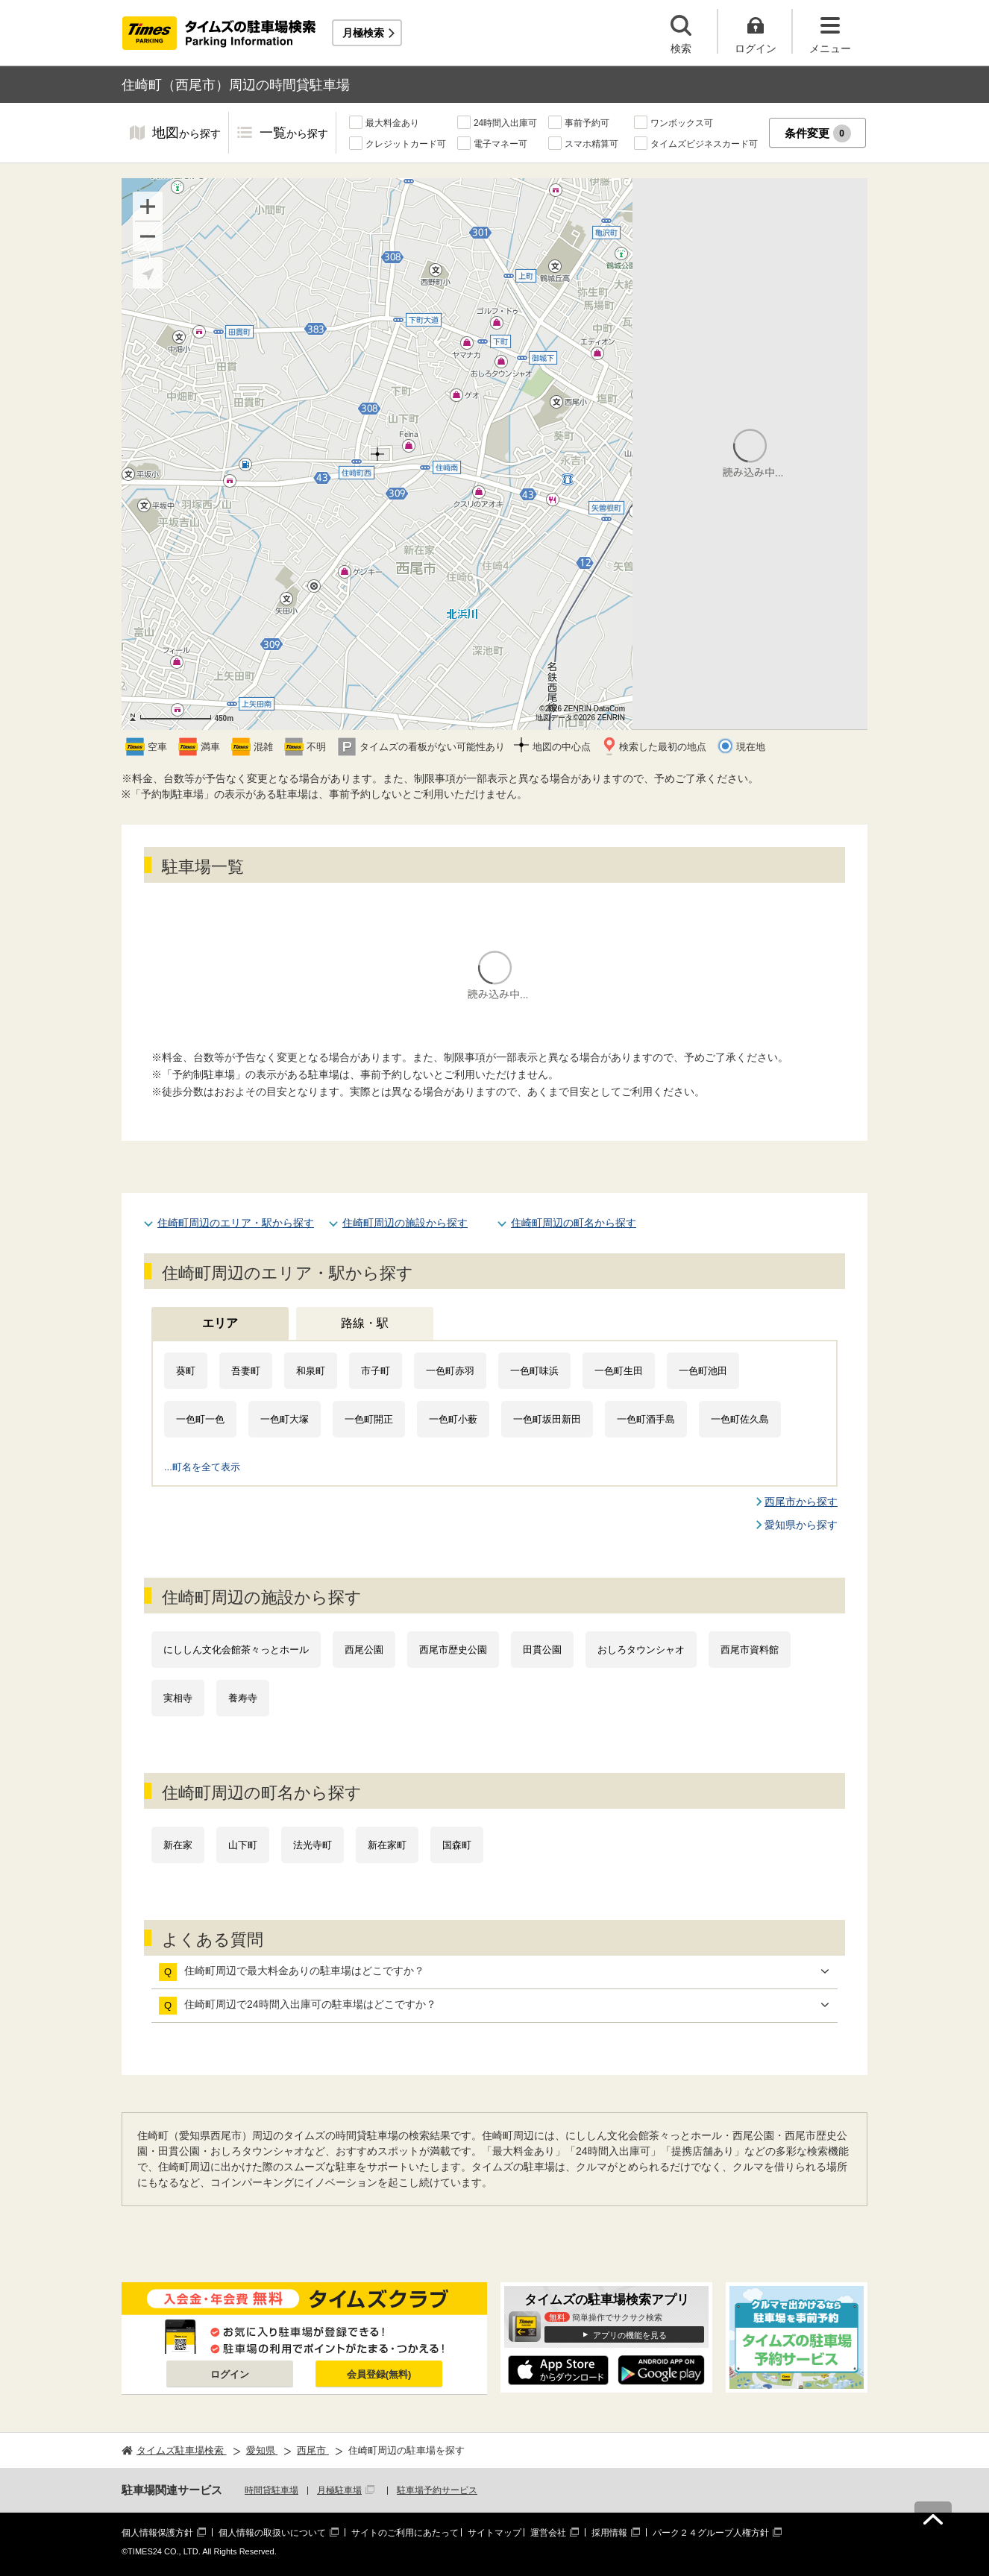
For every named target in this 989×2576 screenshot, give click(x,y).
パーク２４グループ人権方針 (711, 2533)
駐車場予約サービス (437, 2490)
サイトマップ (494, 2533)
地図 (186, 133)
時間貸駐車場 (271, 2490)
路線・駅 (365, 1323)
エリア (220, 1323)
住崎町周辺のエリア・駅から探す (235, 1223)
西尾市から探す (801, 1502)
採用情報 (609, 2533)
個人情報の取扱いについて (272, 2533)
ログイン (229, 2374)
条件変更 (818, 133)
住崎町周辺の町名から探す (573, 1223)
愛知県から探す (801, 1525)
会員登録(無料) (379, 2374)
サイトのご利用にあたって (405, 2533)
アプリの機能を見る (630, 2335)
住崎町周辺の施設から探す (405, 1223)
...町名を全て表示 (202, 1467)
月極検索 (363, 33)
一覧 (294, 133)
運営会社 (548, 2533)
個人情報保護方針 (157, 2533)
